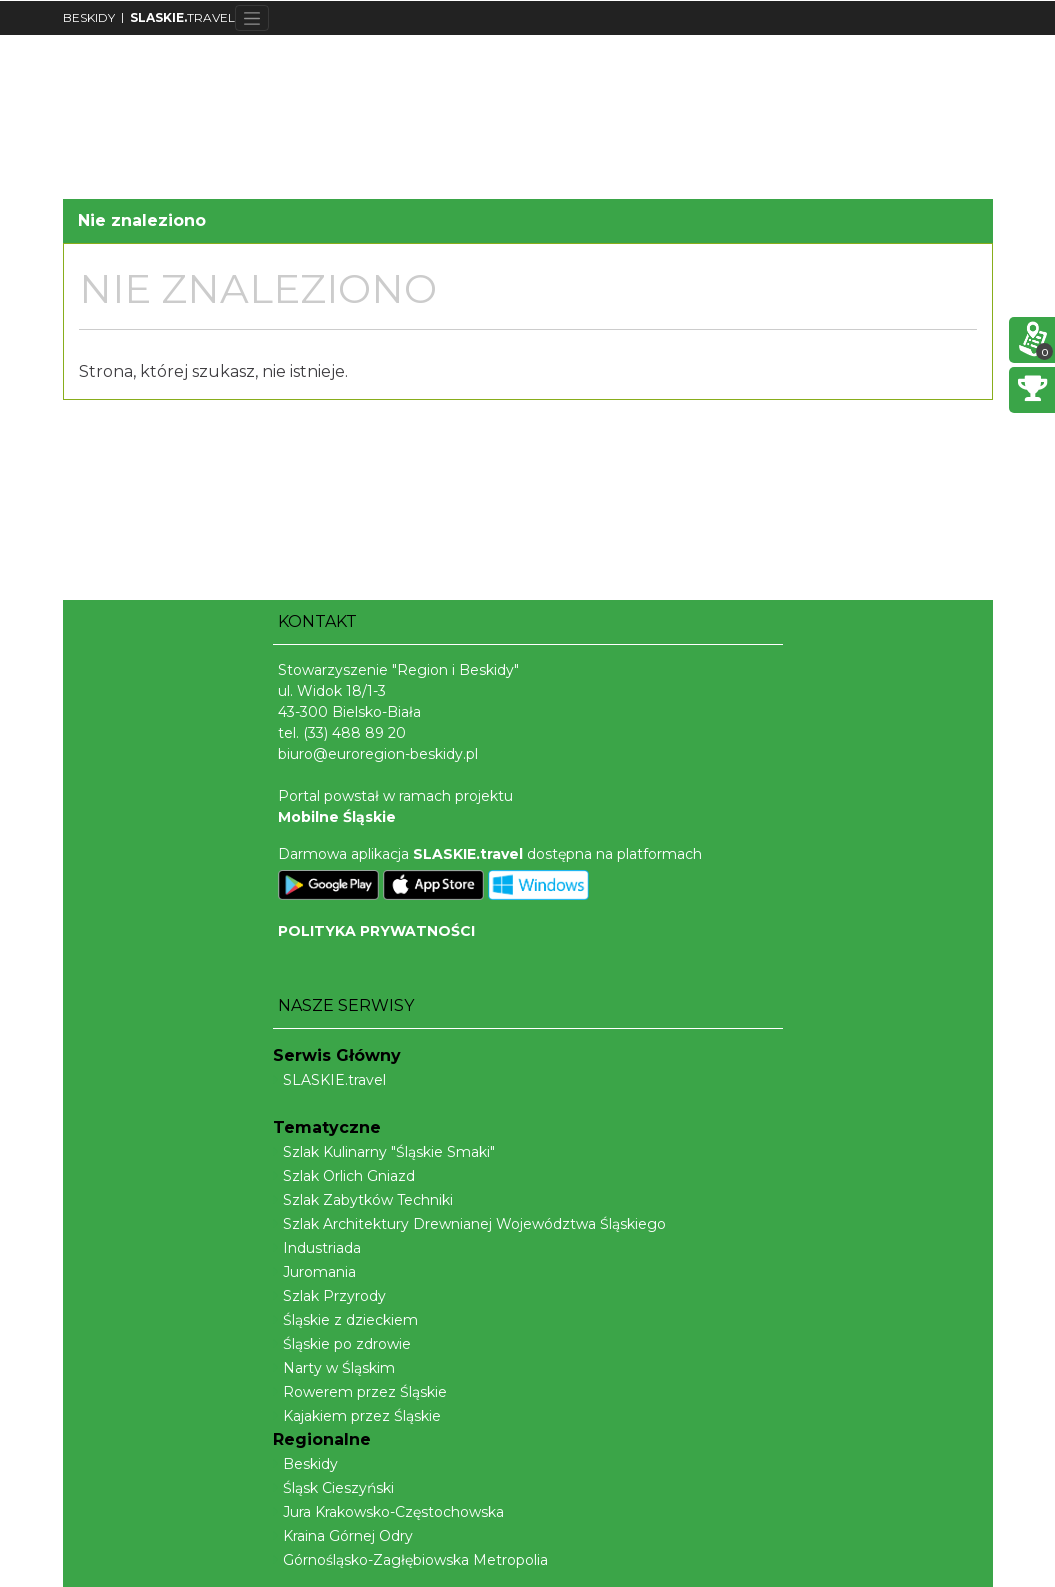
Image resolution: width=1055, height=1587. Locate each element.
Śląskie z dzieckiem (345, 1320)
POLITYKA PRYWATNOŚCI (376, 931)
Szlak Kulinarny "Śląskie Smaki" (384, 1152)
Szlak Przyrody (329, 1296)
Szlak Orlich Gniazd (344, 1176)
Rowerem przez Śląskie (360, 1392)
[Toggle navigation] (252, 18)
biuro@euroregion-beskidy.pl (378, 754)
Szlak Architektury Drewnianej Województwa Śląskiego (469, 1224)
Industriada (317, 1248)
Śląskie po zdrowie (342, 1344)
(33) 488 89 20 (354, 733)
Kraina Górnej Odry (343, 1536)
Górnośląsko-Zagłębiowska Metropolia (410, 1560)
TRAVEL (182, 17)
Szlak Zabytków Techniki (363, 1200)
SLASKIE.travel (329, 1080)
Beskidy (305, 1464)
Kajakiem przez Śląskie (357, 1416)
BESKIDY (89, 17)
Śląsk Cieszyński (333, 1488)
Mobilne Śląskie (337, 817)
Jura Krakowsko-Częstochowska (388, 1512)
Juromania (314, 1272)
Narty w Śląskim (334, 1368)
